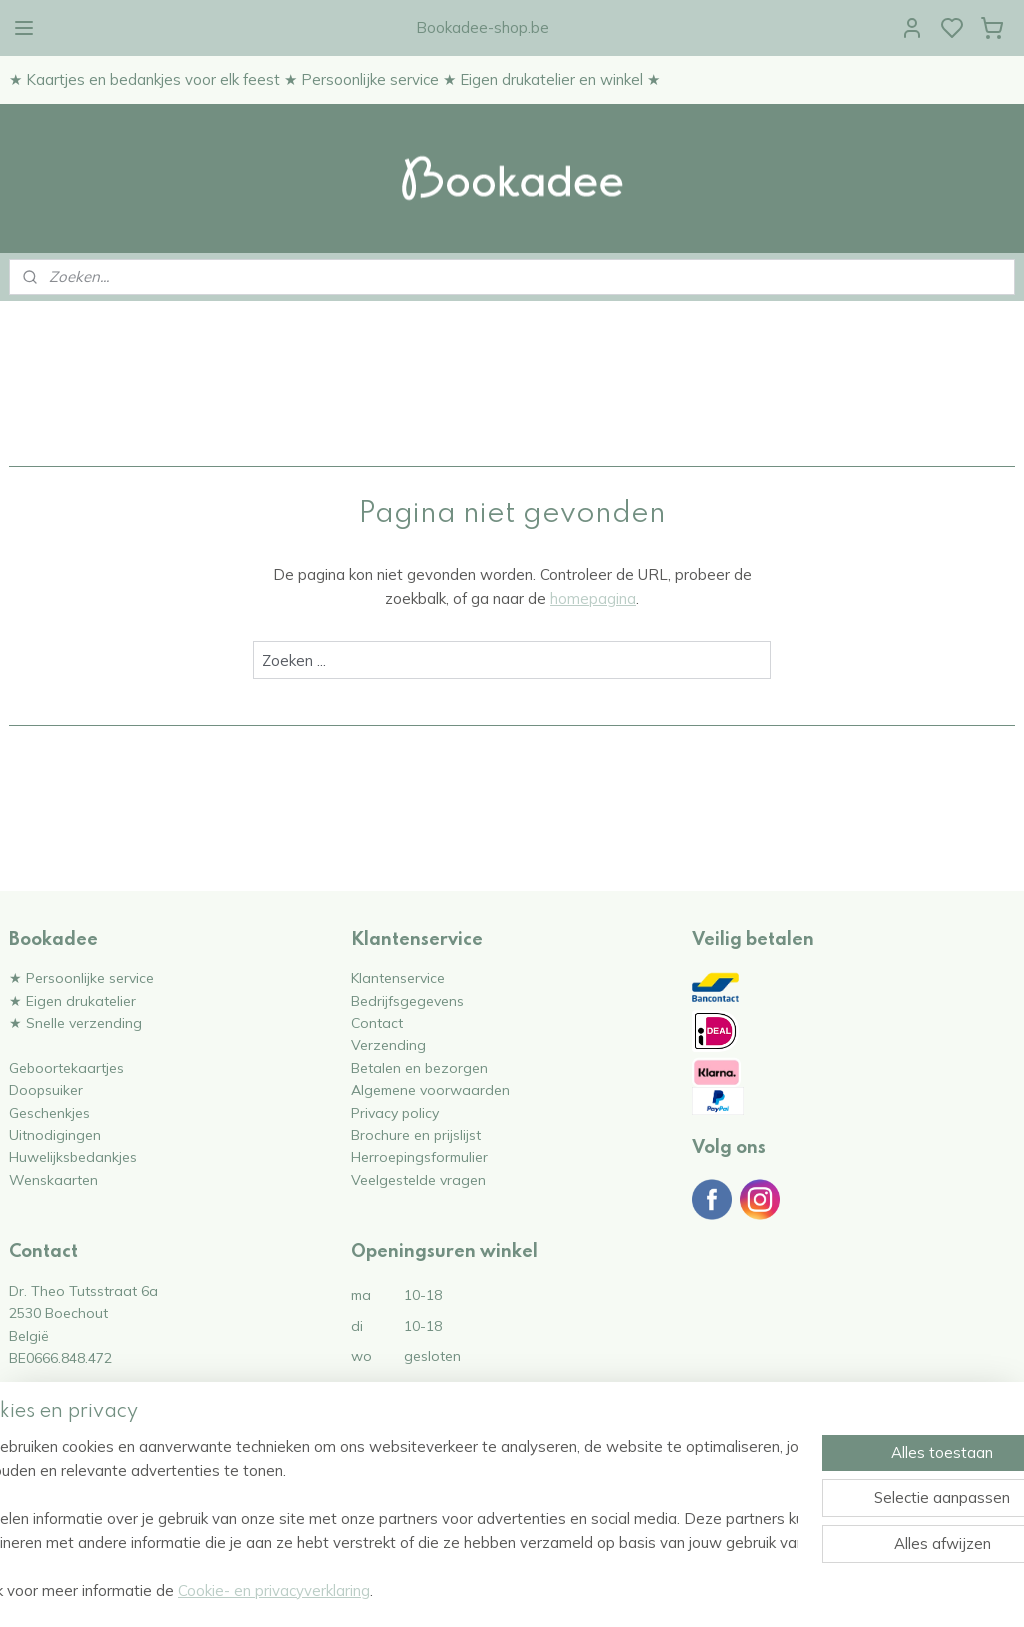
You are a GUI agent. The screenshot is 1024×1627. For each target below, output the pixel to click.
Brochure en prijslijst (416, 1134)
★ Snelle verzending (75, 1022)
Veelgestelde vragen (418, 1179)
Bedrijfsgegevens (407, 1000)
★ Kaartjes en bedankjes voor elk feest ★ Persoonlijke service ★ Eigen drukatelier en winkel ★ (334, 79)
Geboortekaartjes (66, 1067)
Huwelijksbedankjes (73, 1156)
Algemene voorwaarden (430, 1089)
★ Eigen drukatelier (72, 1000)
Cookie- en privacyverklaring (336, 1590)
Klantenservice (398, 977)
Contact (377, 1022)
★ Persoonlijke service (81, 977)
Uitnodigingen (55, 1134)
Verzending (388, 1044)
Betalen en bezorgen (419, 1067)
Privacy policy (395, 1112)
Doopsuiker (46, 1089)
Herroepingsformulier (419, 1156)
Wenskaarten (53, 1179)
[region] (380, 1519)
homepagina (593, 598)
